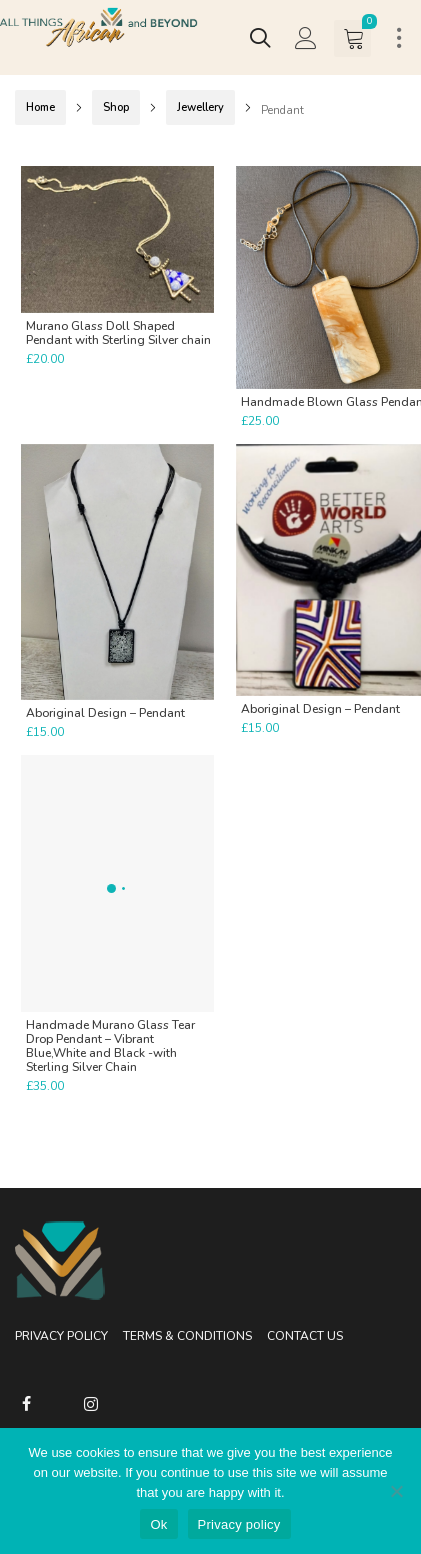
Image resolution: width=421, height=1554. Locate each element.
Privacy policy (239, 1524)
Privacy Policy (61, 1336)
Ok (158, 1524)
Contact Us (305, 1336)
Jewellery (200, 107)
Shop (116, 107)
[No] (396, 1491)
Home (40, 107)
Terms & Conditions (187, 1336)
